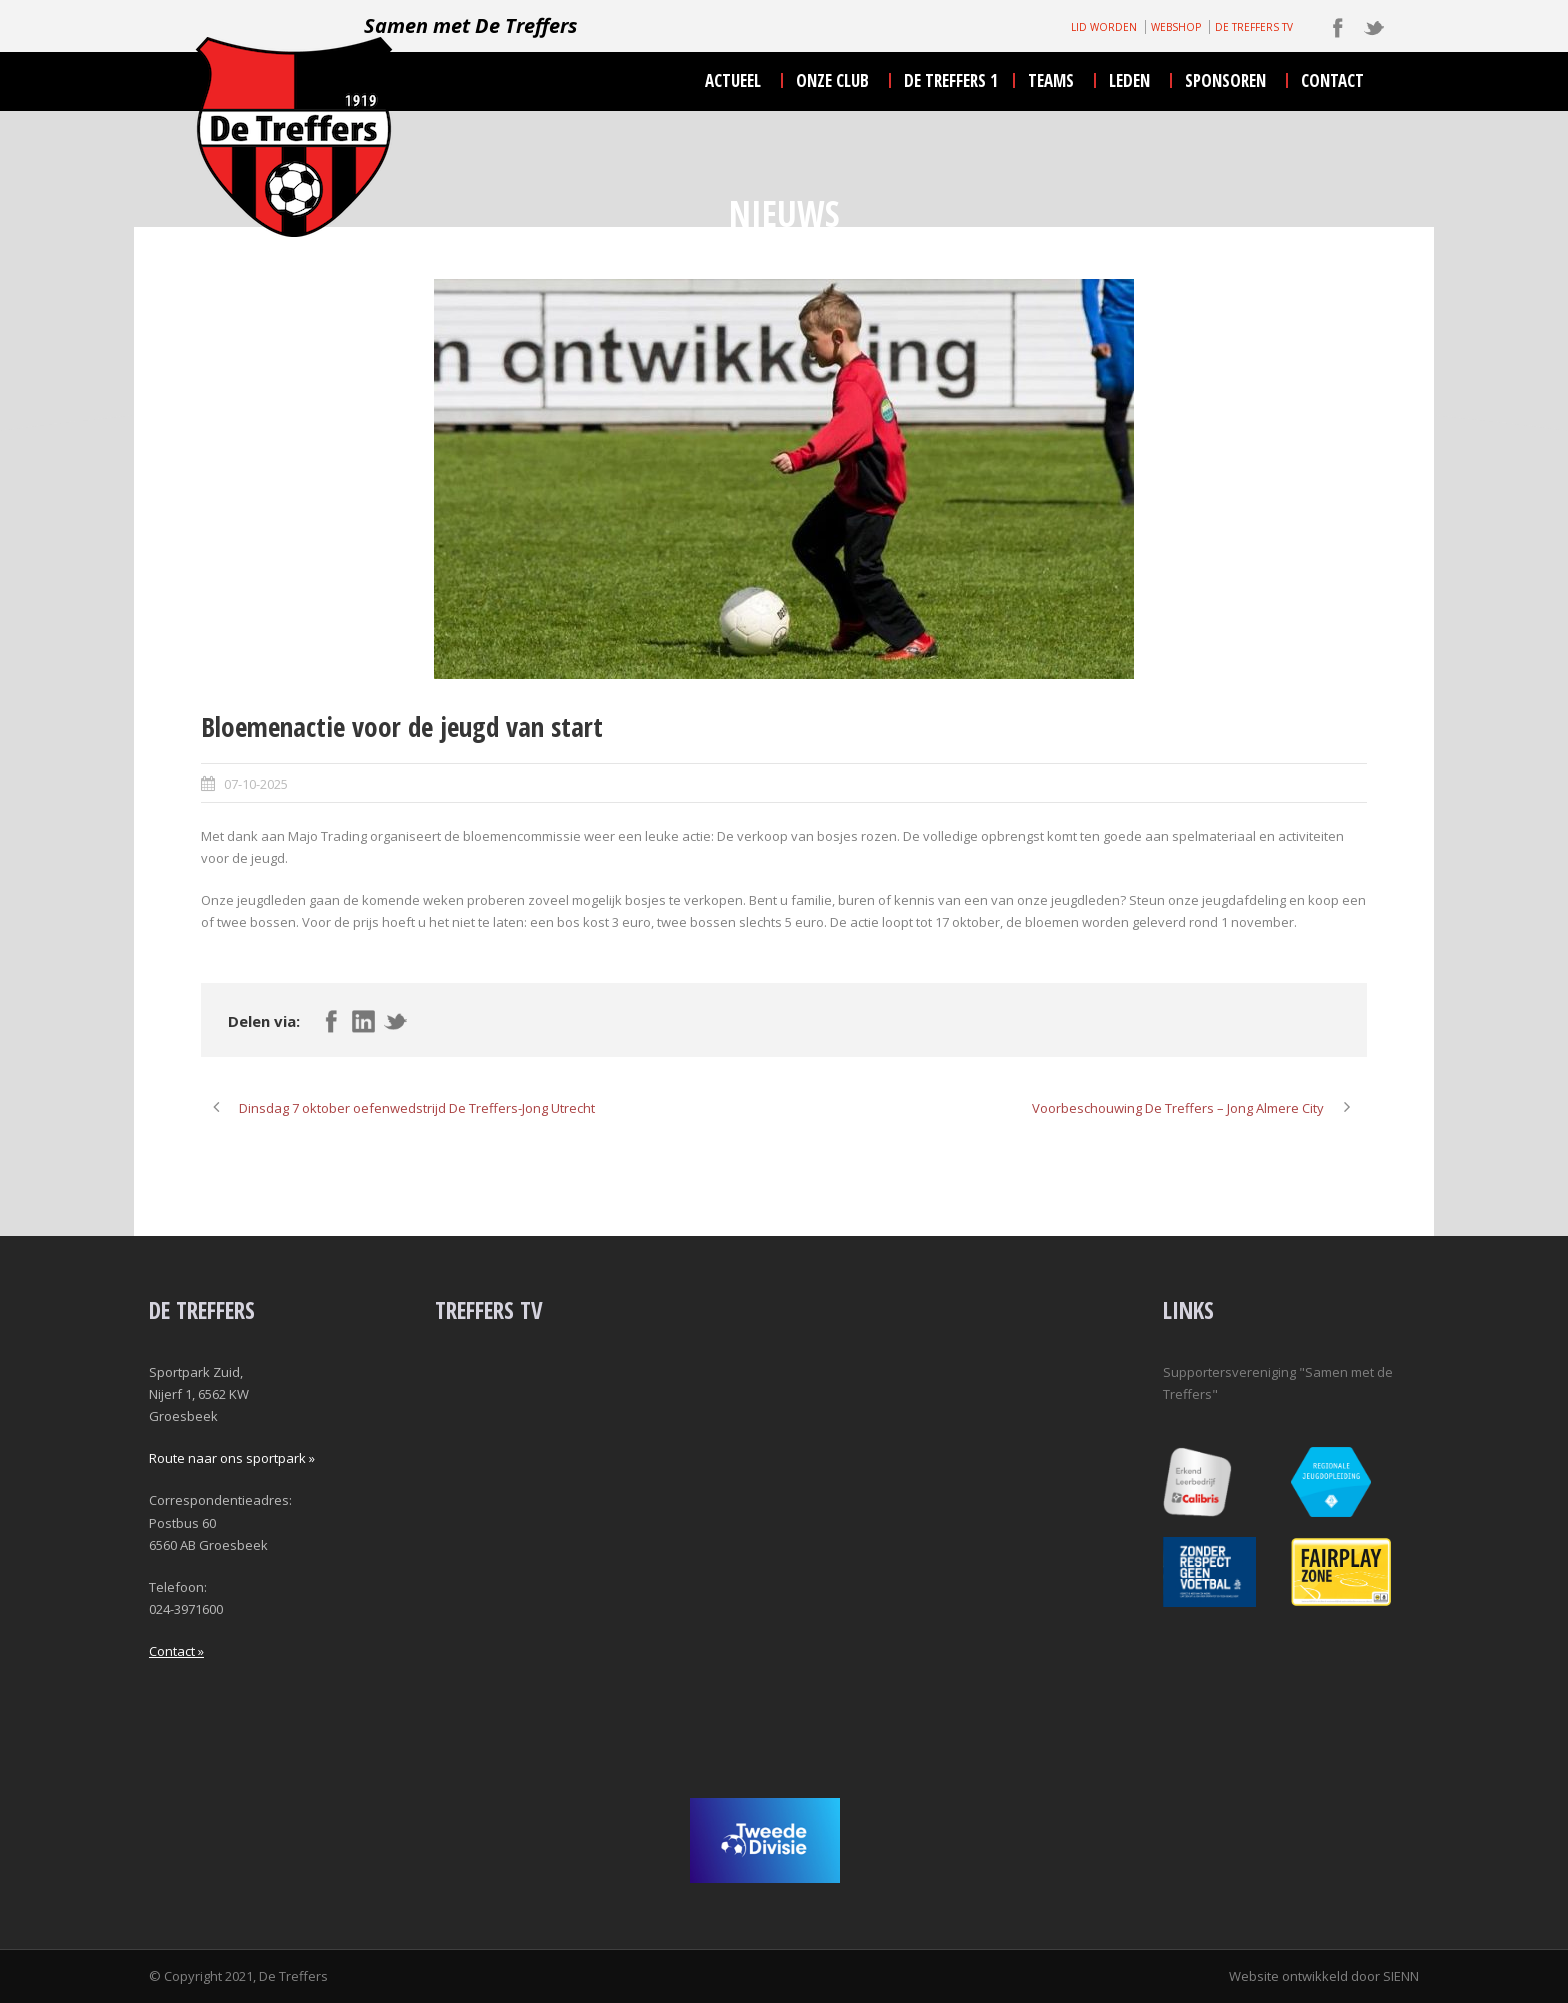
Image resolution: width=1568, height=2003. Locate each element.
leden (1129, 80)
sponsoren (1225, 80)
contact (1332, 80)
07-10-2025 (256, 784)
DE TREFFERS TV (1254, 27)
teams (1051, 80)
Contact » (176, 1651)
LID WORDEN (1104, 27)
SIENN (1401, 1976)
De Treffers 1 (951, 80)
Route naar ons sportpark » (232, 1458)
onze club (832, 80)
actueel (733, 80)
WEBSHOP (1176, 27)
